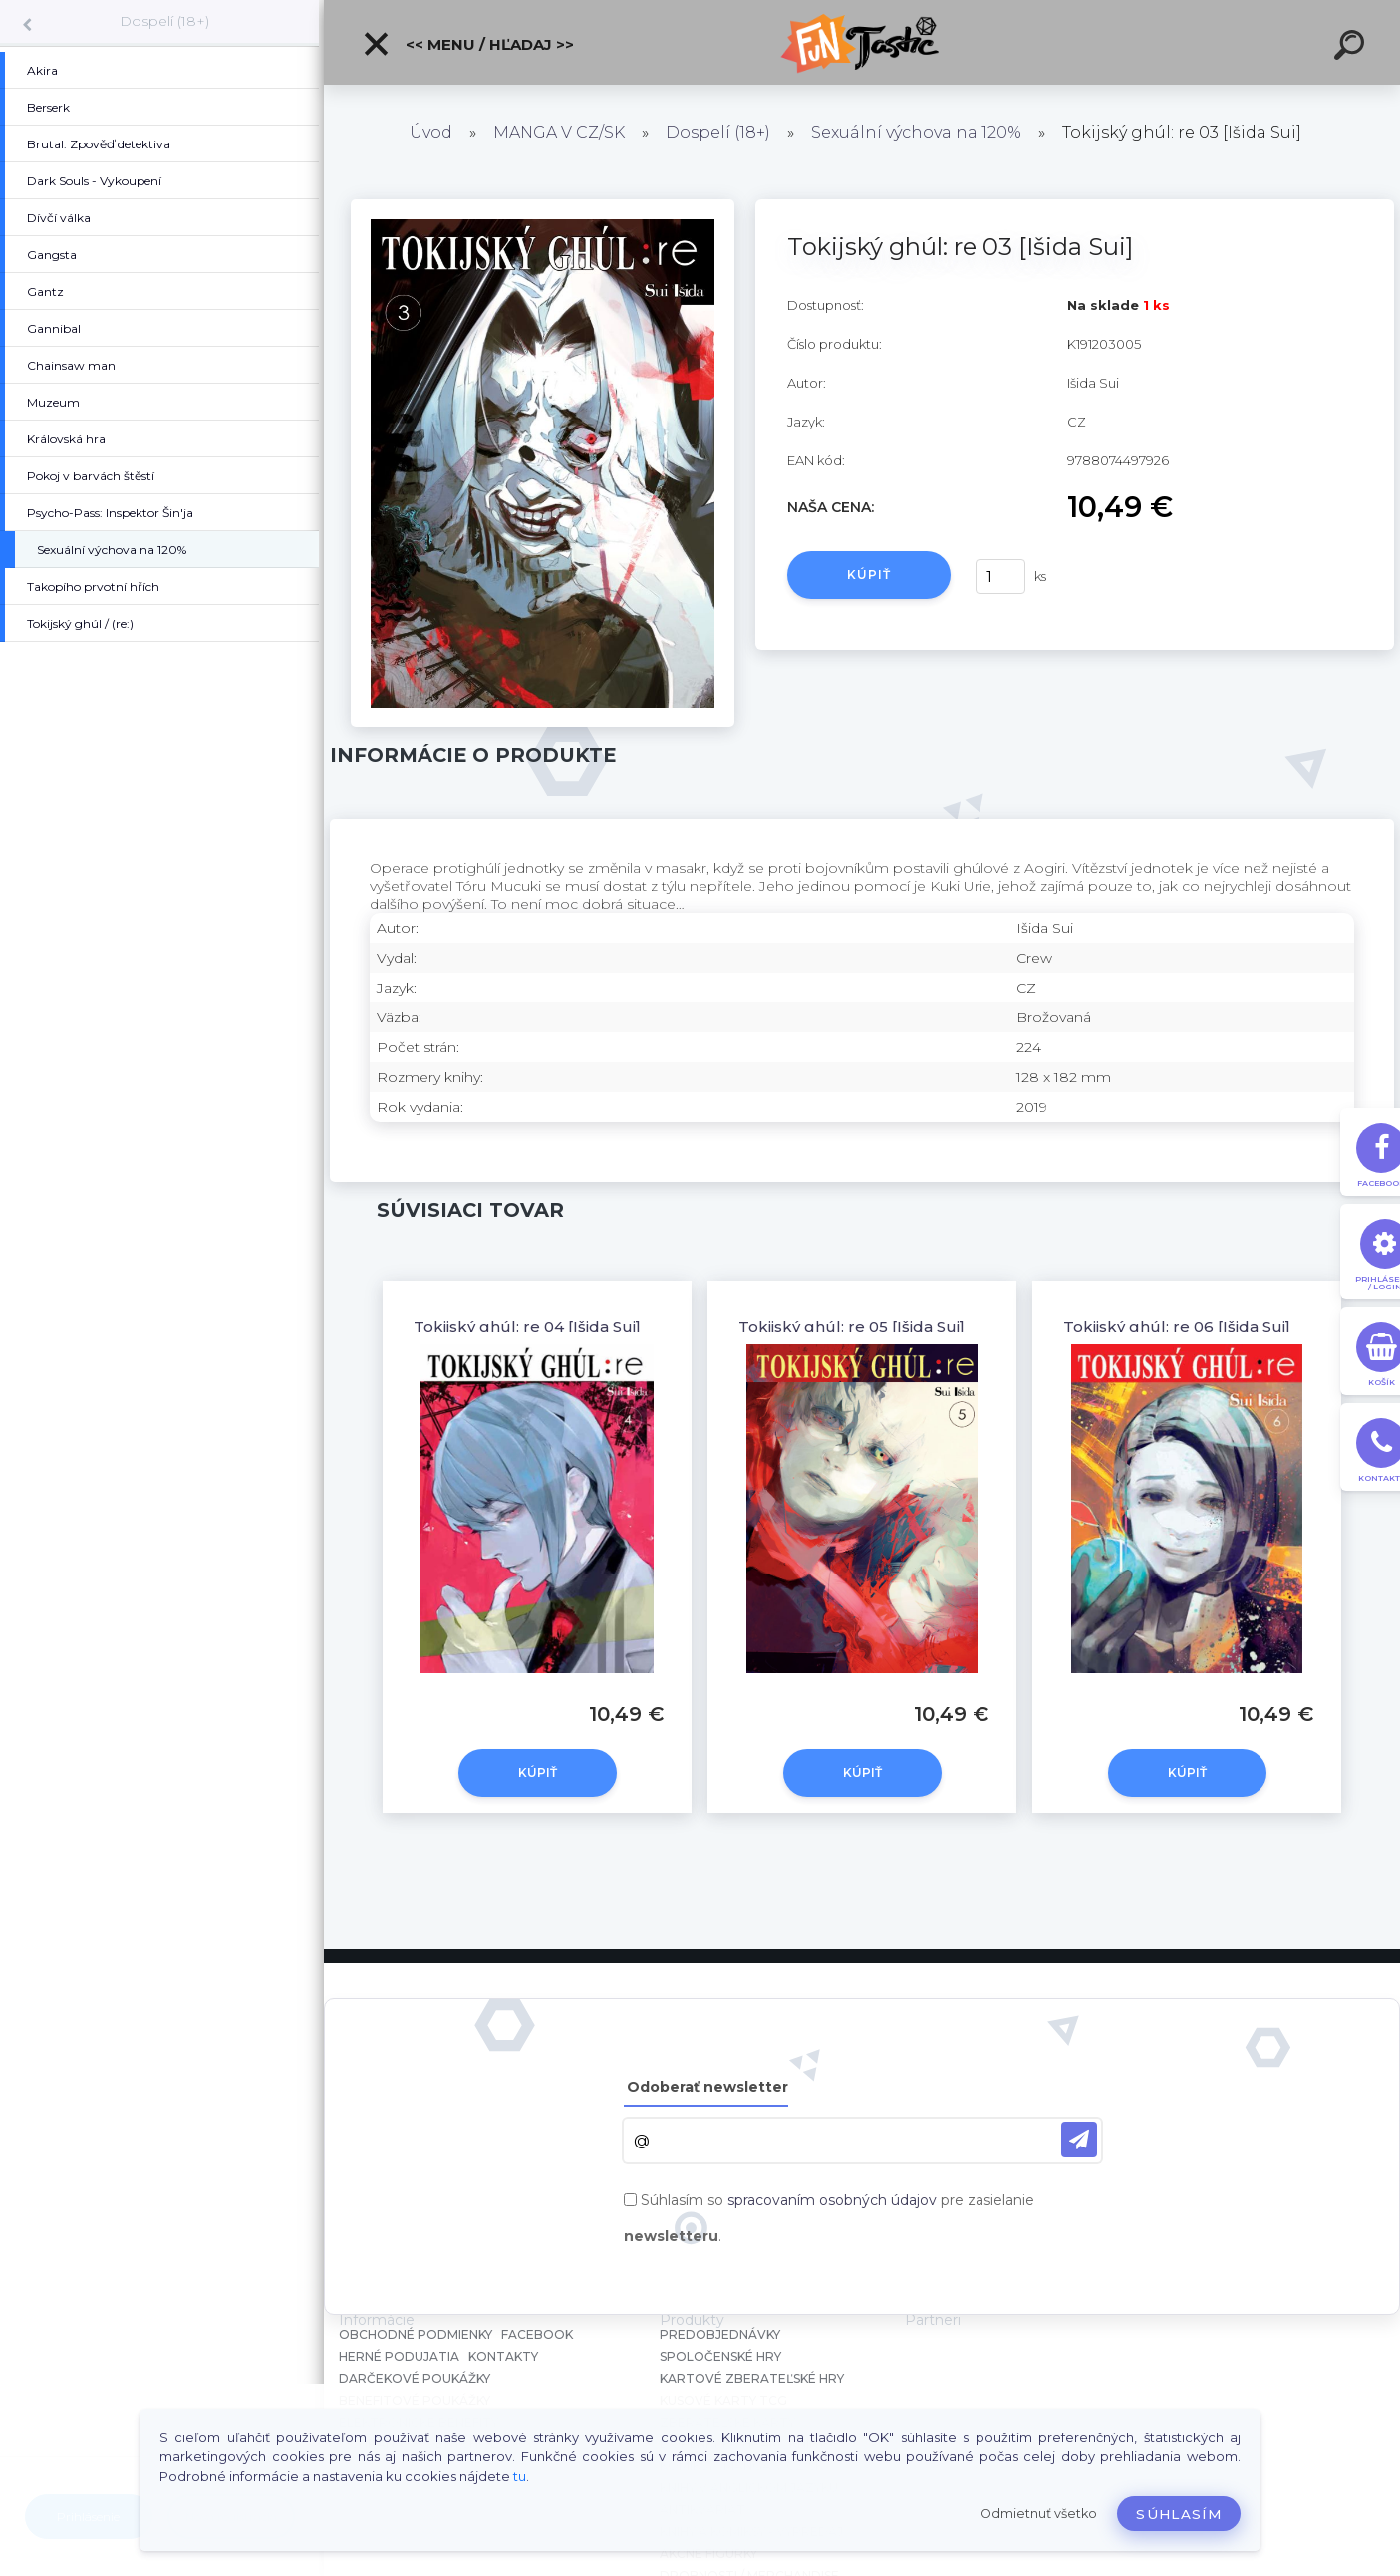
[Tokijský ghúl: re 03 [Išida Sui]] (542, 206)
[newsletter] (1079, 2139)
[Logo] (862, 42)
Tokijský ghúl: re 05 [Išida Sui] (851, 1326)
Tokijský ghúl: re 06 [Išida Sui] (1176, 1326)
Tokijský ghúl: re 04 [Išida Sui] (527, 1326)
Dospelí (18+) (164, 21)
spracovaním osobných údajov (832, 2200)
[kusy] (1000, 576)
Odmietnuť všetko (1038, 2513)
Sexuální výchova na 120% (916, 132)
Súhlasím (1179, 2514)
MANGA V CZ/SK (559, 132)
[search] (1352, 48)
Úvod (431, 132)
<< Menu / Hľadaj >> (468, 44)
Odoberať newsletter (707, 2087)
